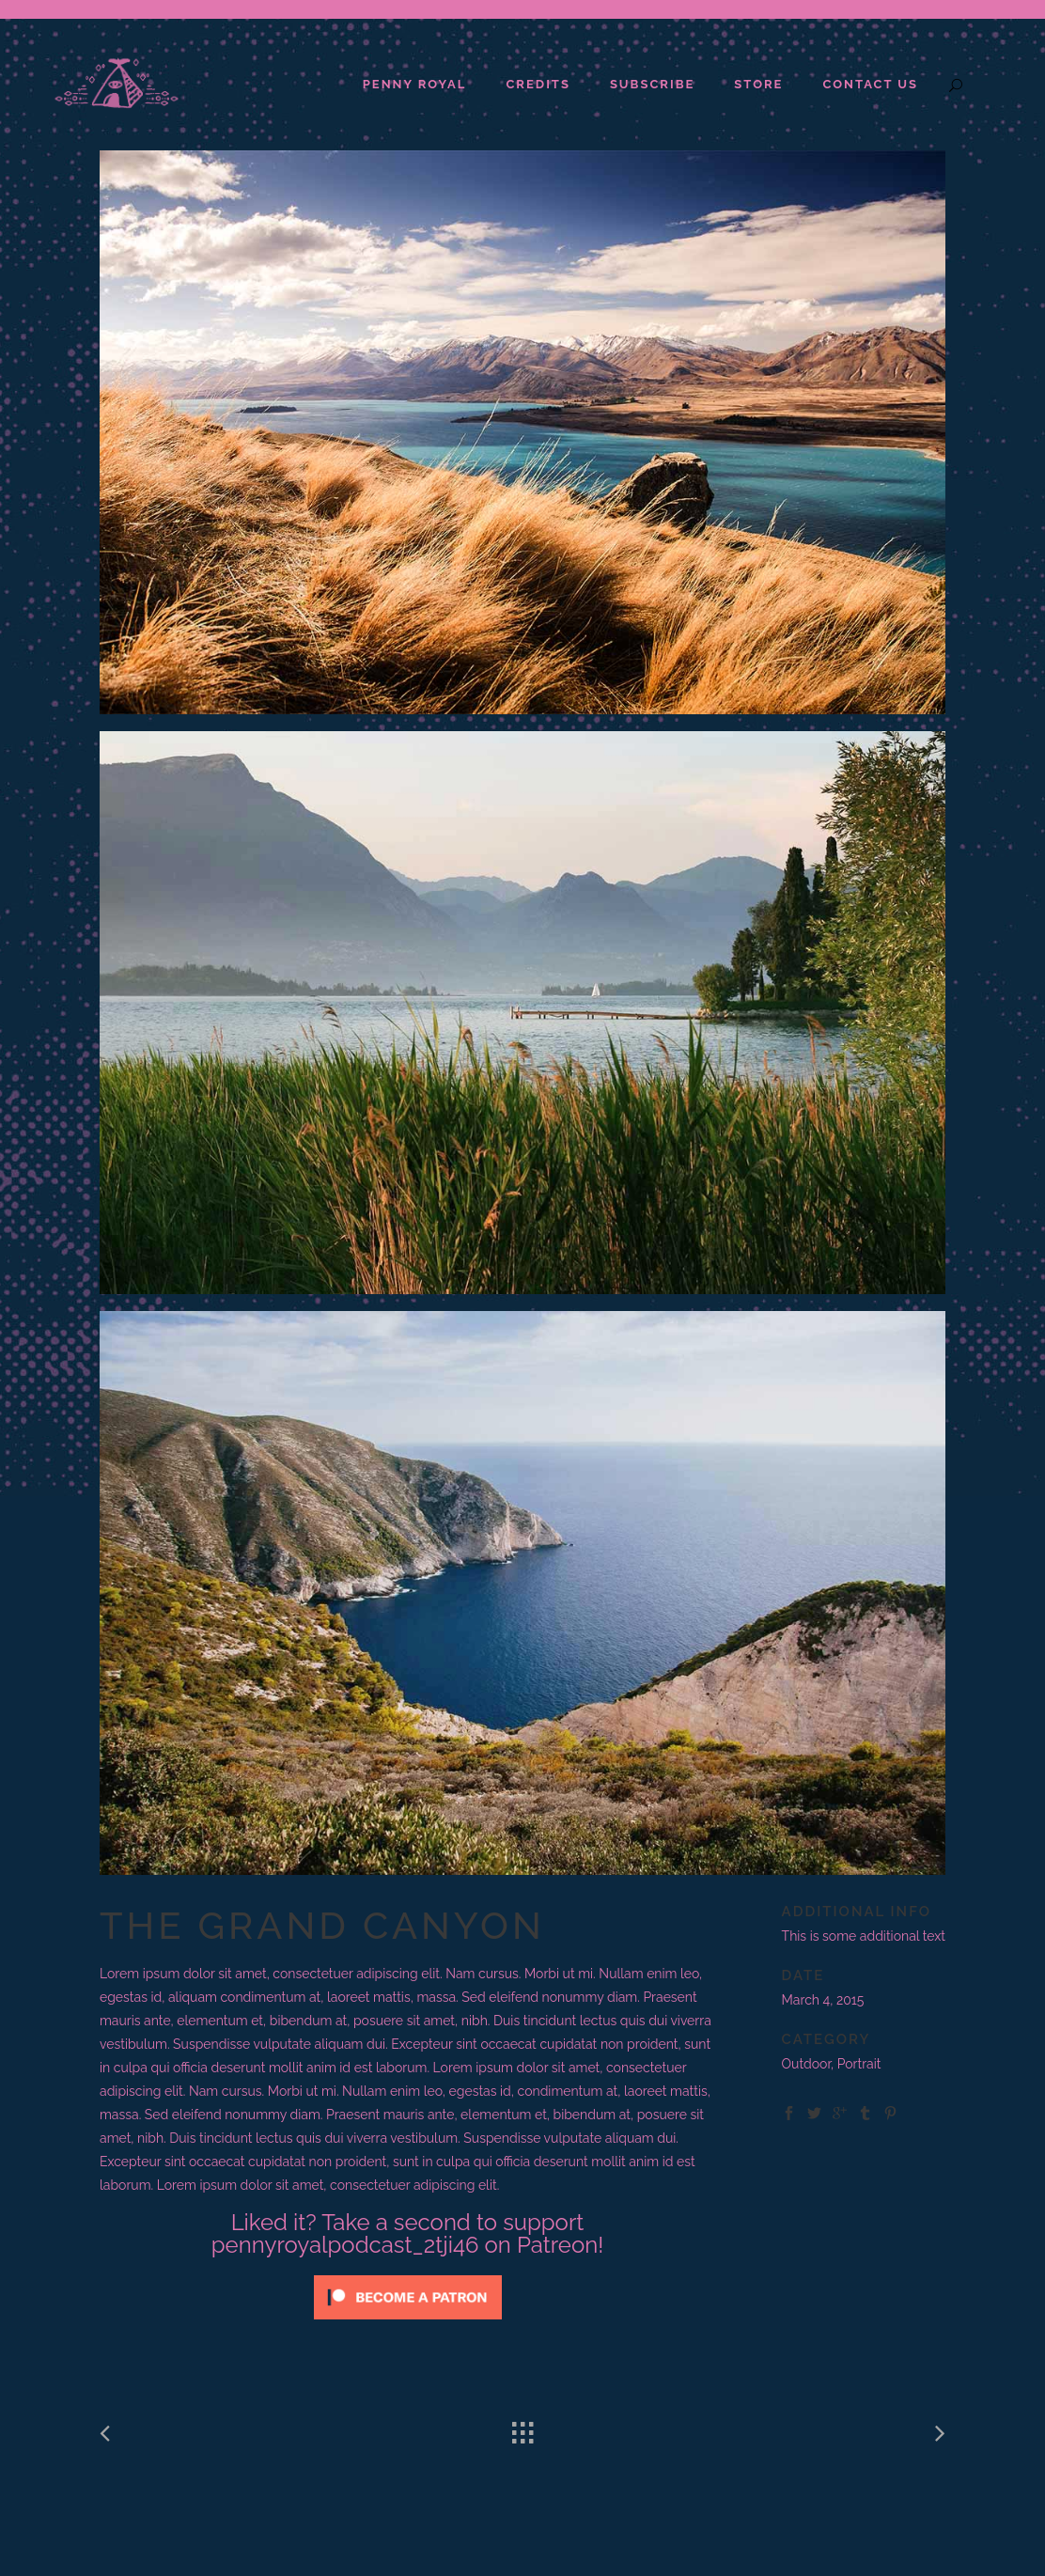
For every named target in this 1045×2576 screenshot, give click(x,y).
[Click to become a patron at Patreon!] (408, 2324)
